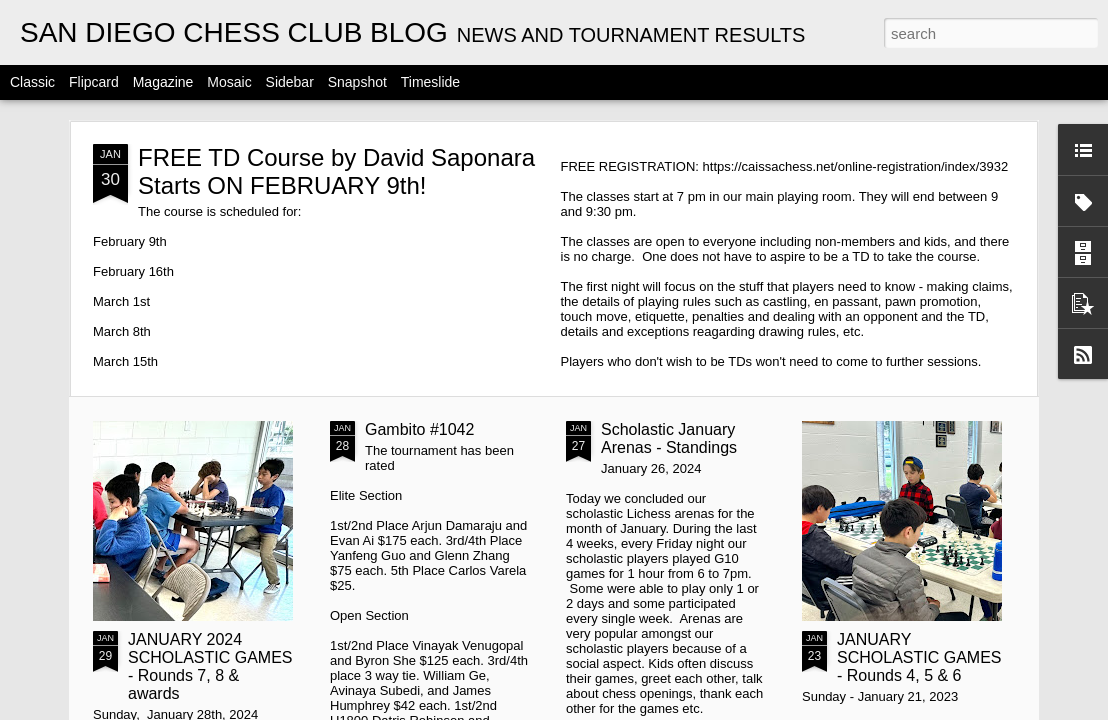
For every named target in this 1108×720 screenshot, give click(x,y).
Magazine (163, 82)
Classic (32, 82)
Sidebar (290, 82)
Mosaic (229, 82)
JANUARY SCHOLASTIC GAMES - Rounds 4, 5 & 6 (919, 657)
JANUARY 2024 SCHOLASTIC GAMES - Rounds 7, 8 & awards (210, 666)
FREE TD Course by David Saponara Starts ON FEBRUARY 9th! (336, 171)
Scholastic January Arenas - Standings (669, 438)
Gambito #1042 (419, 429)
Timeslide (430, 82)
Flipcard (94, 82)
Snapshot (357, 82)
